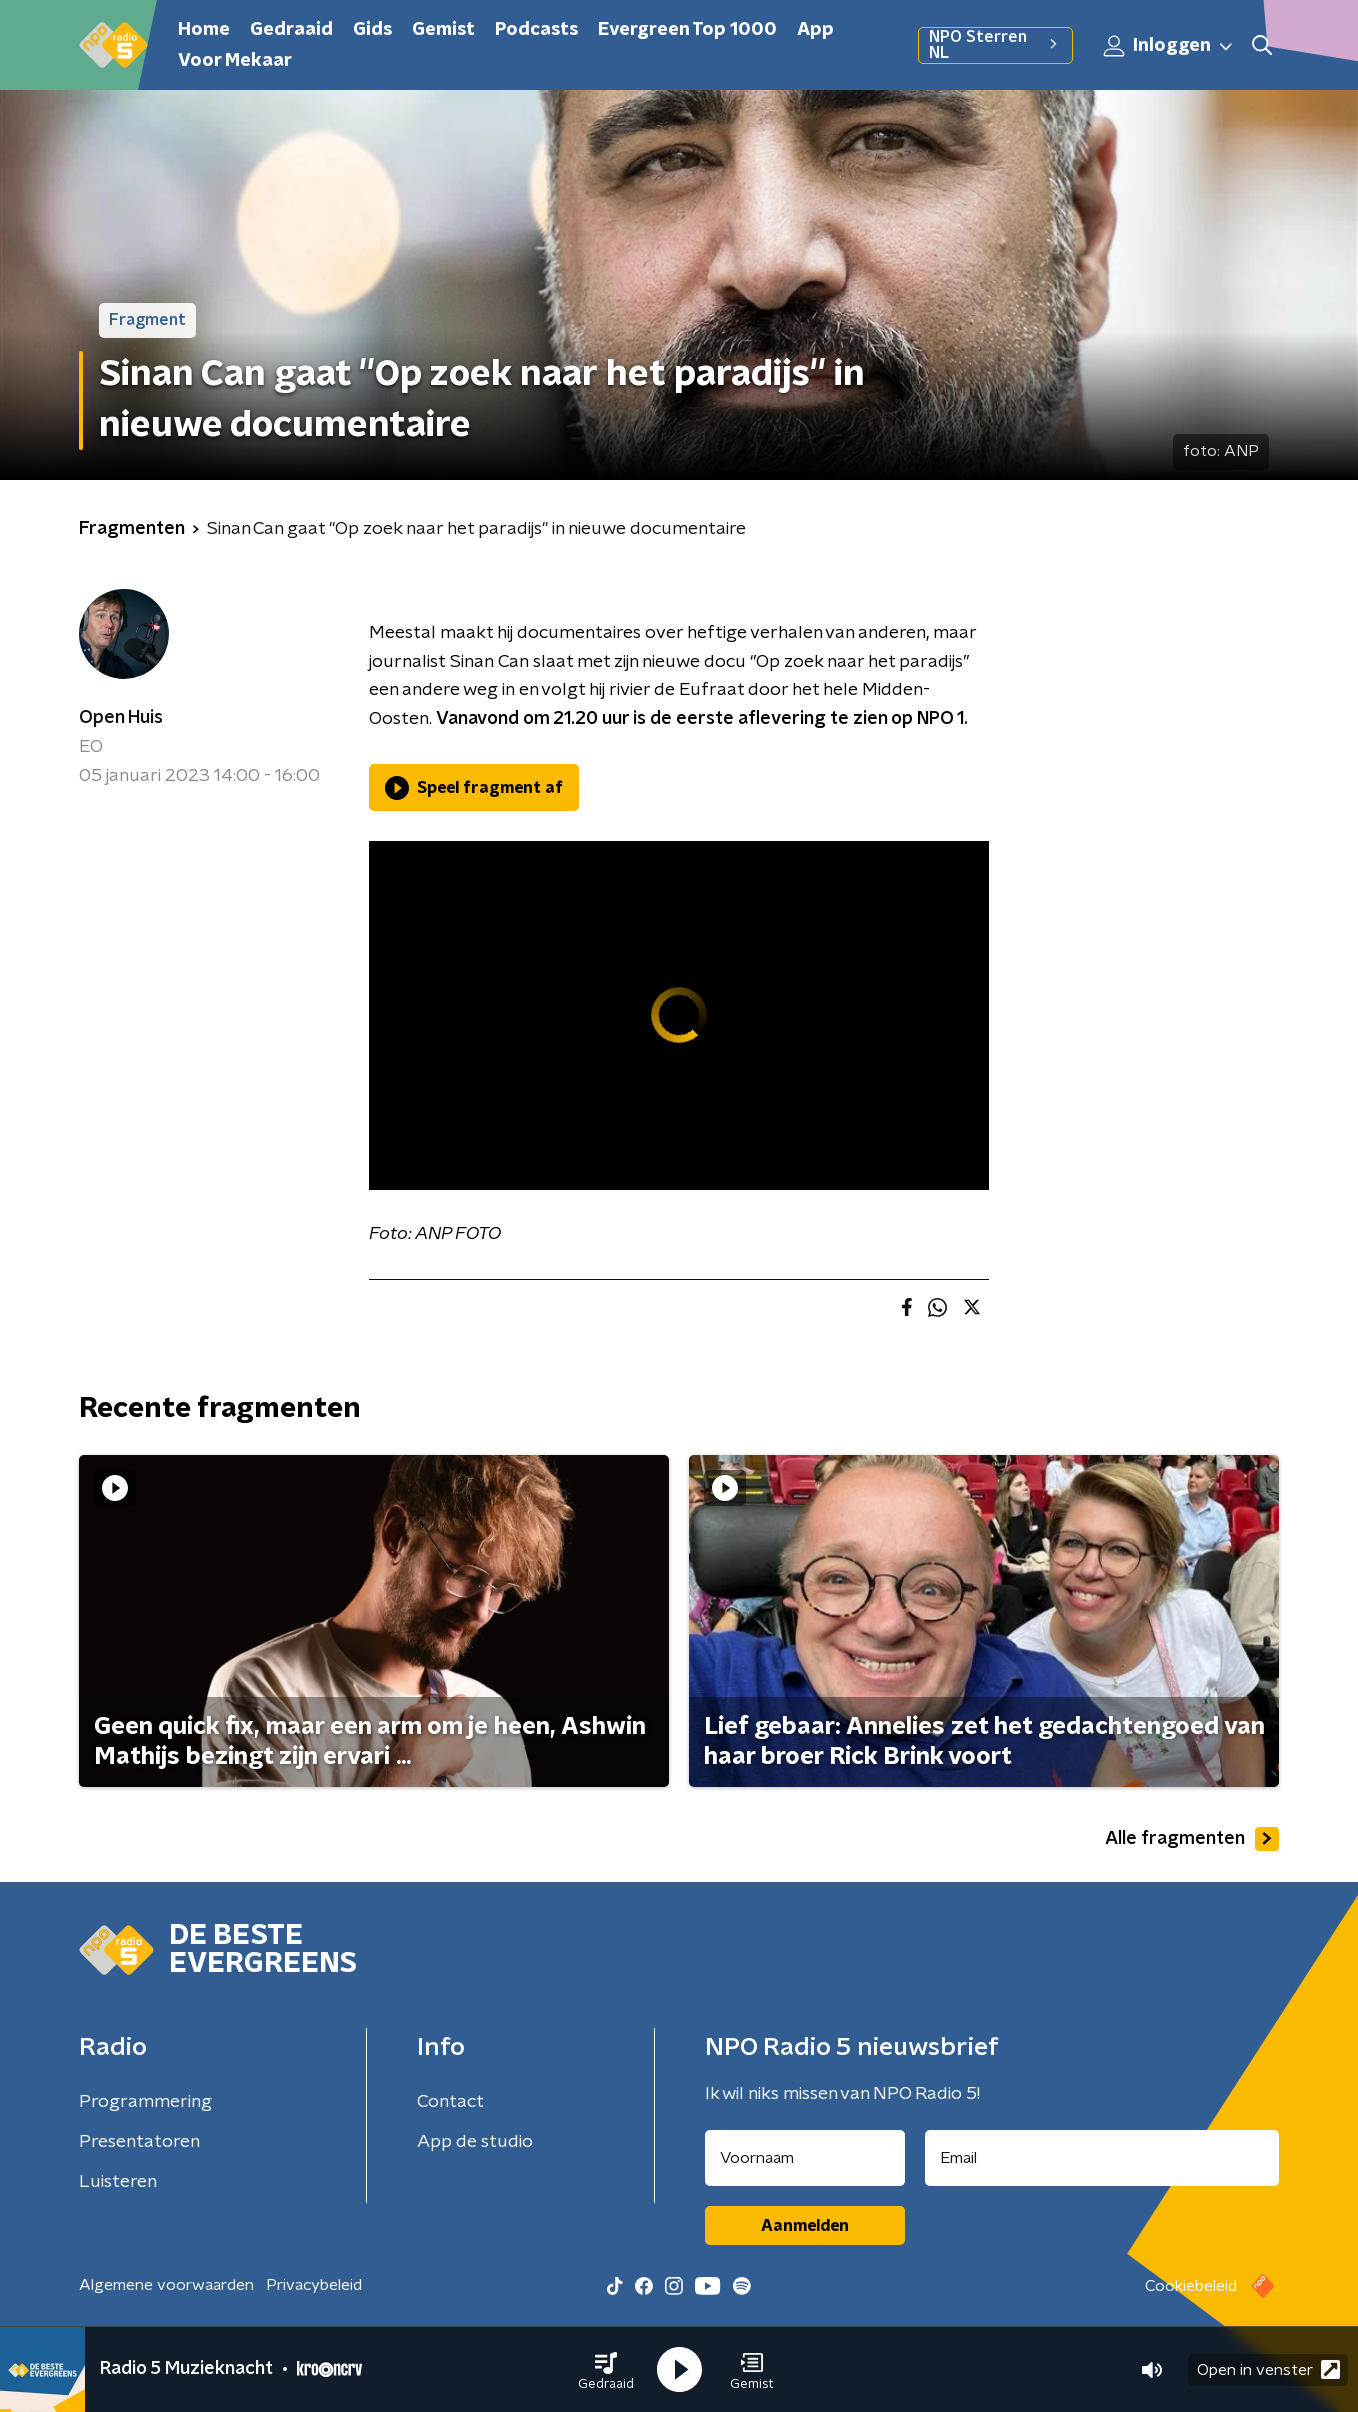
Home (204, 30)
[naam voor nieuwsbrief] (805, 2158)
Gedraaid (291, 30)
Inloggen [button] (1169, 46)
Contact (450, 2102)
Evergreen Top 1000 (687, 30)
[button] (606, 2370)
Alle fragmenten (1192, 1839)
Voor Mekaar (235, 61)
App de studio (475, 2142)
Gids (372, 30)
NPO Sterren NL (995, 45)
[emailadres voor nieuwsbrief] (1102, 2158)
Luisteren (118, 2182)
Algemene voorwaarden (166, 2285)
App (815, 30)
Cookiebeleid (1191, 2286)
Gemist (443, 30)
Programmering (145, 2102)
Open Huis (121, 718)
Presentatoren (139, 2142)
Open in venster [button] (1268, 2369)
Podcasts (536, 30)
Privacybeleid (314, 2285)
